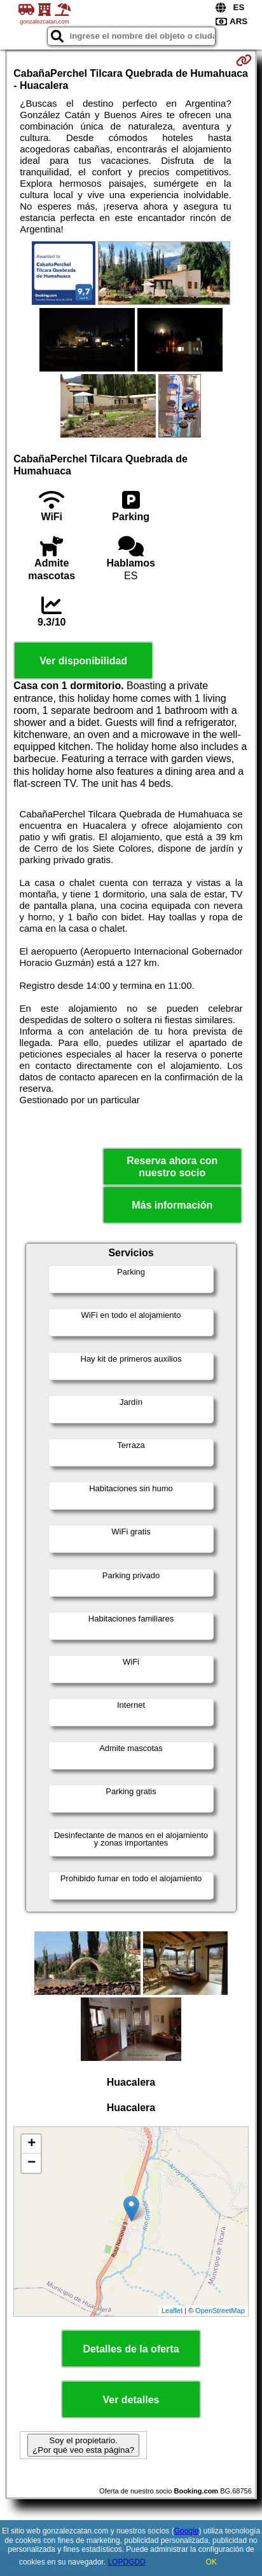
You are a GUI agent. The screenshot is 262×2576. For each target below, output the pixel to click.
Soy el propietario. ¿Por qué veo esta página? (83, 2445)
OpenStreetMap (220, 2310)
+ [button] (31, 2144)
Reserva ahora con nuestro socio (172, 1166)
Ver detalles (131, 2399)
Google (186, 2530)
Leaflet (172, 2310)
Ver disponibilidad (83, 660)
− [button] (31, 2163)
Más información (172, 1205)
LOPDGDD (126, 2562)
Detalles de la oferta (131, 2349)
